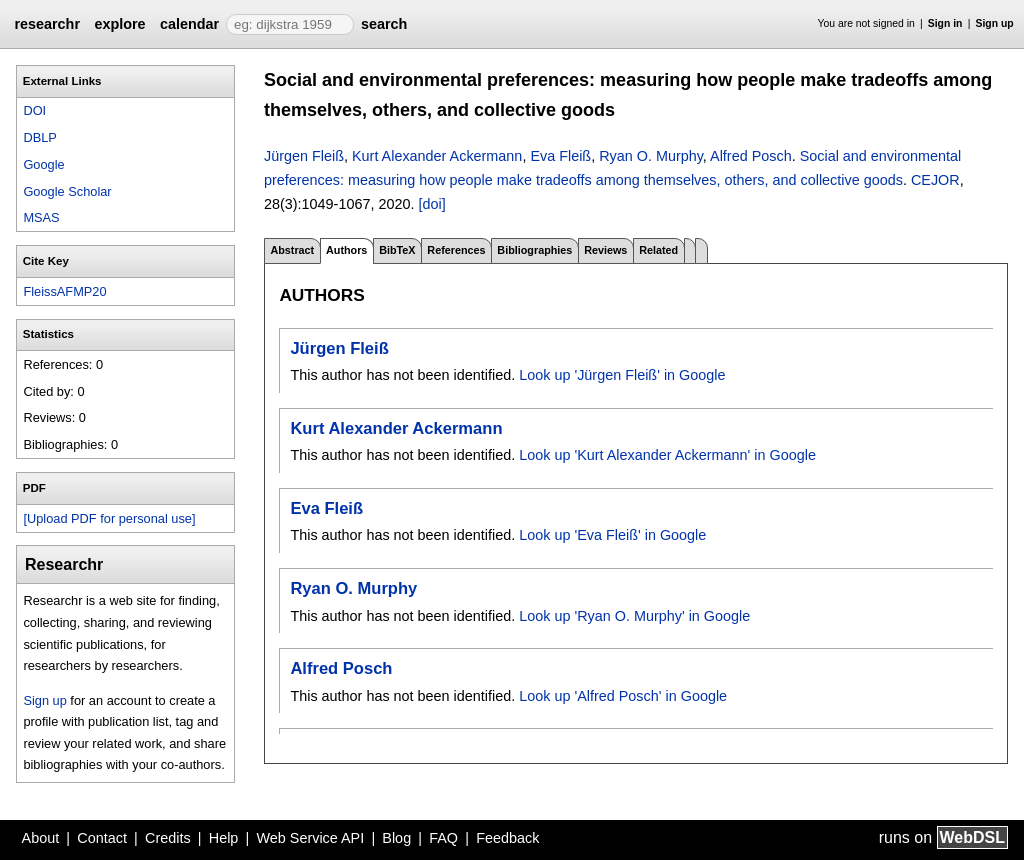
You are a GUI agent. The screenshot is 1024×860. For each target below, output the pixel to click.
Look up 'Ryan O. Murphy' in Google (634, 616)
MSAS (41, 217)
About (41, 838)
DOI (34, 110)
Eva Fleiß (560, 156)
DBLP (39, 137)
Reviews (605, 250)
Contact (102, 838)
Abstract (292, 250)
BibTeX (397, 250)
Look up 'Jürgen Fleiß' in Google (622, 375)
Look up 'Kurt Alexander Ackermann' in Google (667, 455)
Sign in (945, 23)
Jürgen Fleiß (304, 156)
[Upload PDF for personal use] (109, 518)
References (456, 250)
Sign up (995, 23)
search (384, 24)
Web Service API (310, 838)
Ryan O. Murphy (651, 156)
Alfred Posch (751, 156)
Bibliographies (534, 250)
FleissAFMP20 (64, 291)
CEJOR (935, 180)
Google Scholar (67, 191)
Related (658, 250)
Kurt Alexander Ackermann (437, 156)
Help (224, 838)
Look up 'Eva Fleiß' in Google (612, 535)
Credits (168, 838)
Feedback (507, 838)
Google (43, 164)
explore (119, 24)
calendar (189, 24)
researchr (47, 24)
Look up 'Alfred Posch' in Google (623, 696)
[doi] (431, 204)
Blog (396, 838)
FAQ (443, 838)
